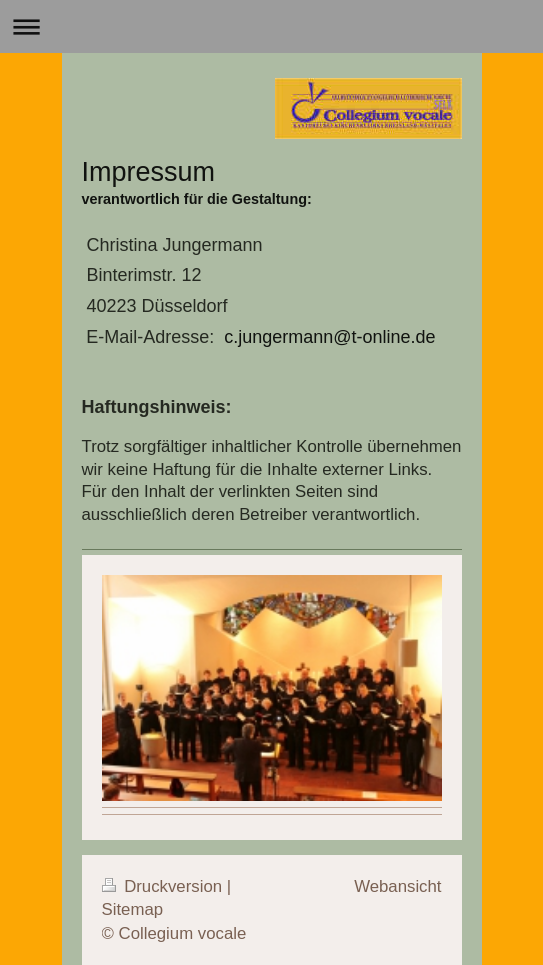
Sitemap (133, 909)
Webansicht (397, 886)
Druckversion (164, 886)
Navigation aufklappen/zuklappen (271, 26)
